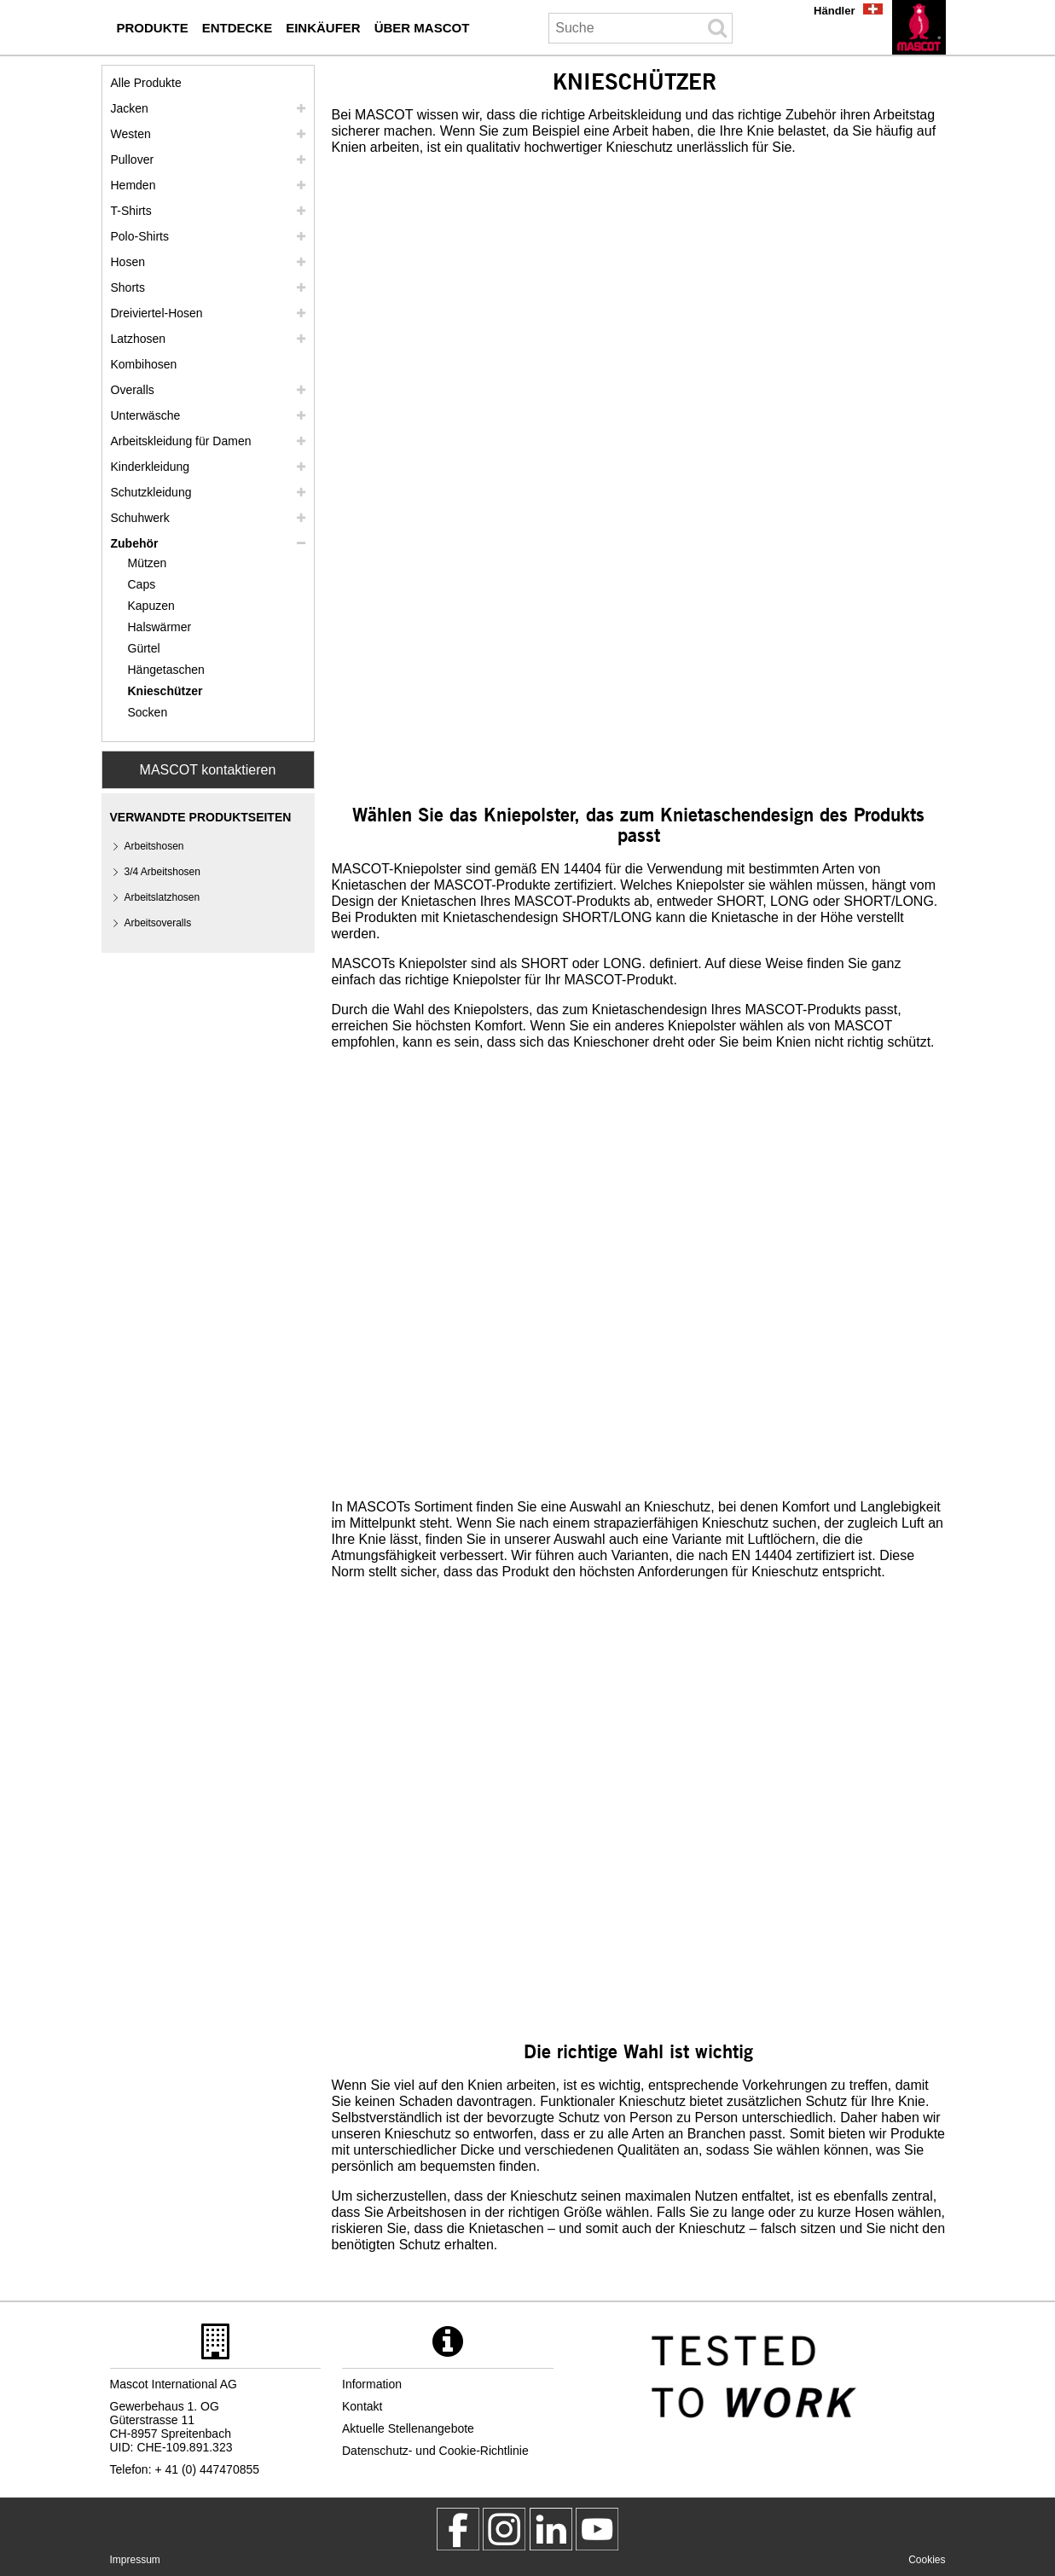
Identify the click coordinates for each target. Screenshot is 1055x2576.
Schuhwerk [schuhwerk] (140, 518)
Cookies (926, 2560)
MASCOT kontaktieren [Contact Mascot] (208, 770)
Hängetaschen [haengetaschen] (166, 669)
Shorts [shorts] (128, 287)
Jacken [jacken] (129, 108)
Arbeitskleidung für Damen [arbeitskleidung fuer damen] (181, 441)
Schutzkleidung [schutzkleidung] (151, 492)
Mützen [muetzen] (147, 563)
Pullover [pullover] (132, 159)
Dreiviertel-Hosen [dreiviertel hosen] (157, 313)
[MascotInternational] (597, 2529)
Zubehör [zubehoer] (135, 543)
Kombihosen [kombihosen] (144, 364)
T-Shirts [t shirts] (131, 211)
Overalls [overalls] (132, 390)
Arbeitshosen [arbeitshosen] (154, 846)
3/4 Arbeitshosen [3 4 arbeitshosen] (162, 872)
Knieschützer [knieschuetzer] (165, 691)
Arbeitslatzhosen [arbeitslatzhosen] (162, 897)
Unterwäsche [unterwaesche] (146, 415)
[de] (919, 27)
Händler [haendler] (834, 10)
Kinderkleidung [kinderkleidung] (150, 466)
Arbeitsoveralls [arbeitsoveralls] (158, 923)
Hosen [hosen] (128, 262)
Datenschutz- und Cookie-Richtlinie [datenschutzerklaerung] (435, 2450)
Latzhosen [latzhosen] (138, 338)
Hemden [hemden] (133, 185)
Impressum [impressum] (135, 2560)
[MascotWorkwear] (458, 2529)
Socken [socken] (148, 712)
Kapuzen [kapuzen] (151, 605)
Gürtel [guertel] (144, 648)
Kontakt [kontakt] (362, 2406)
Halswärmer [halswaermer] (160, 627)
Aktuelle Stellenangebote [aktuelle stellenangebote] (408, 2428)
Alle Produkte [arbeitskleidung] (146, 83)
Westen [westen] (131, 134)
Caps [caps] (142, 584)
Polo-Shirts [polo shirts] (140, 236)
